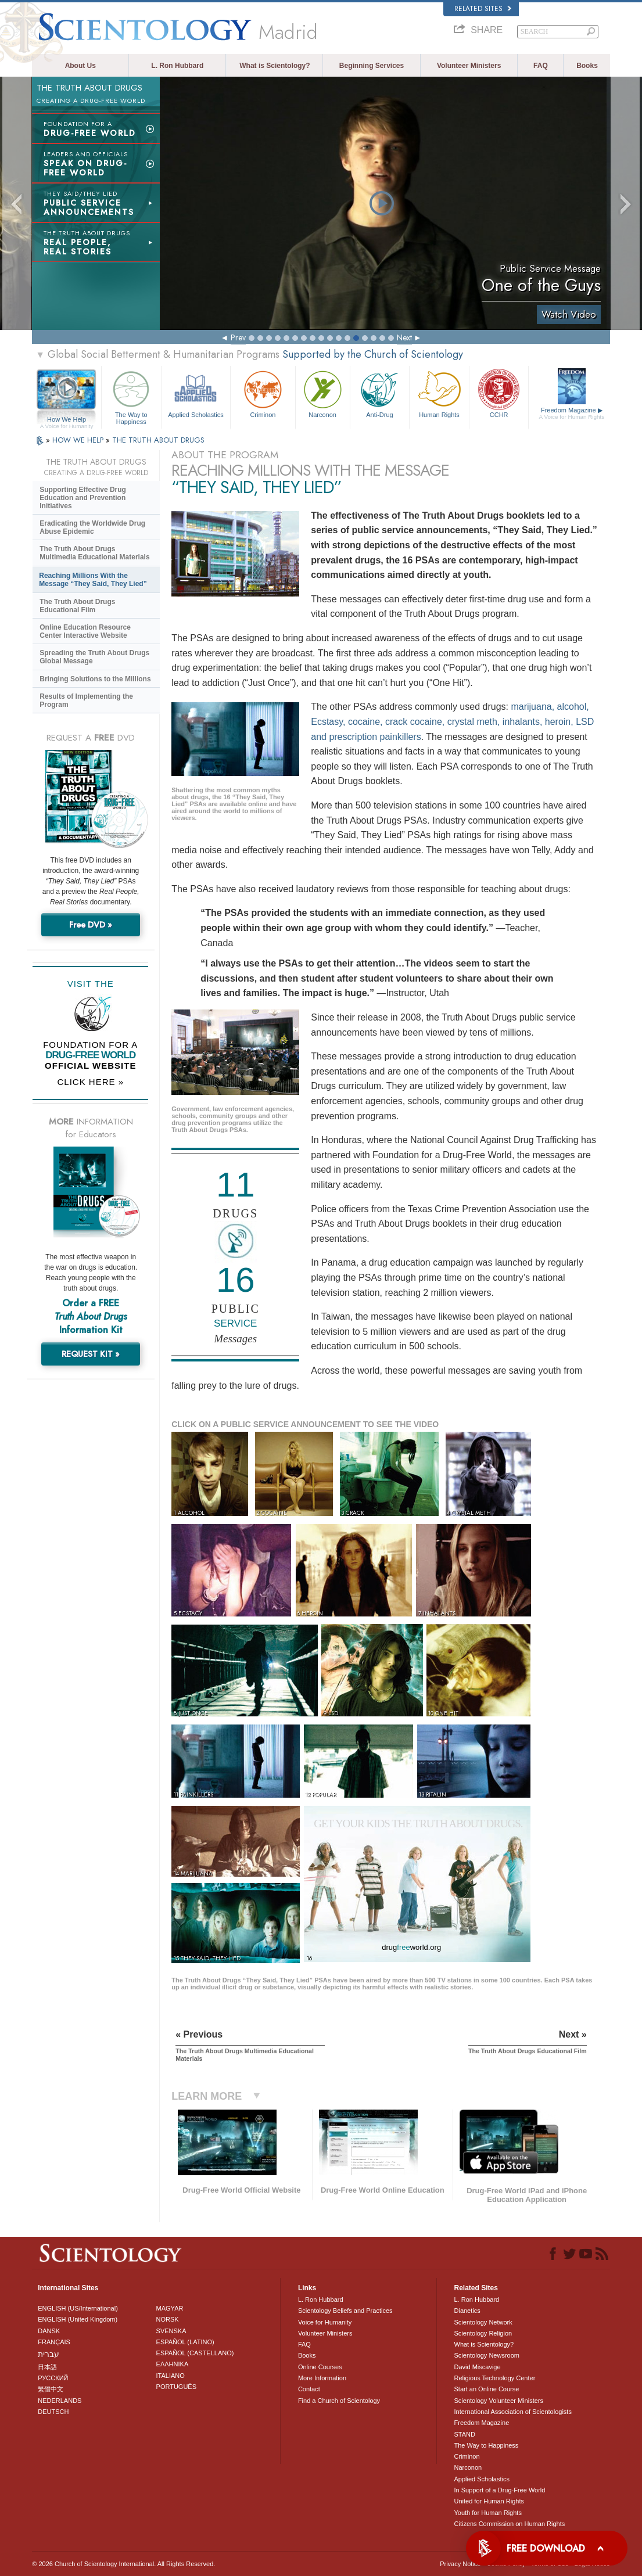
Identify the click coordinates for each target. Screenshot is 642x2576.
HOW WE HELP (79, 439)
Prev (238, 337)
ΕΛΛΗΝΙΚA (172, 2364)
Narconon (323, 393)
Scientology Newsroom (487, 2355)
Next (404, 337)
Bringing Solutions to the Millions (95, 679)
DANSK (49, 2330)
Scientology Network (483, 2322)
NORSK (167, 2319)
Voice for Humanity (325, 2322)
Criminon (263, 393)
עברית (48, 2354)
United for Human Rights (489, 2501)
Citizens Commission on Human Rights (509, 2523)
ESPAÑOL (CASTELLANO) (195, 2352)
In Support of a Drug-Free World (500, 2490)
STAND (464, 2434)
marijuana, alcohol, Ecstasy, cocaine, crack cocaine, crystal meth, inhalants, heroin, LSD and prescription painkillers (452, 721)
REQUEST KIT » (91, 1354)
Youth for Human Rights (488, 2512)
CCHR (499, 393)
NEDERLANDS (59, 2400)
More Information (322, 2377)
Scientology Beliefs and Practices (345, 2310)
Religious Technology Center (495, 2377)
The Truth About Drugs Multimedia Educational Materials (94, 553)
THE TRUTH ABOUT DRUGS (158, 439)
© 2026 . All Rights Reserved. (123, 2563)
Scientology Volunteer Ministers (498, 2400)
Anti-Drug (380, 393)
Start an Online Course (486, 2388)
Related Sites (482, 8)
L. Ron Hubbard (177, 66)
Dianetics (467, 2310)
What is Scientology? (274, 66)
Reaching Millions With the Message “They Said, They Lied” (92, 580)
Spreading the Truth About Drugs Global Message (94, 657)
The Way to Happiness (131, 396)
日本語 (47, 2366)
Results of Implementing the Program (86, 700)
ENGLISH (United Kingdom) (77, 2319)
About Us (80, 66)
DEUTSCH (53, 2411)
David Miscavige (477, 2366)
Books (587, 66)
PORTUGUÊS (176, 2386)
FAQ (540, 66)
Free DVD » (90, 924)
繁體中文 (50, 2388)
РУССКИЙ (53, 2377)
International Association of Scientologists (513, 2411)
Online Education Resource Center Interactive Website (85, 631)
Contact (309, 2388)
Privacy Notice (460, 2563)
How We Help (66, 420)
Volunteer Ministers (469, 66)
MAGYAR (170, 2308)
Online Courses (320, 2366)
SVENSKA (171, 2330)
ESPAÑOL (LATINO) (185, 2341)
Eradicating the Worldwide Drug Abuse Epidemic (92, 527)
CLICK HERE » (90, 1082)
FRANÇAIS (54, 2341)
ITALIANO (170, 2375)
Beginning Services (371, 66)
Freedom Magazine (571, 414)
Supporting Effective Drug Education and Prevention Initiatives (83, 498)
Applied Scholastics (196, 393)
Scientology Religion (483, 2333)
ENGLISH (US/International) (78, 2308)
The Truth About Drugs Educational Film (77, 606)
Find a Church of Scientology (339, 2400)
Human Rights (439, 393)
